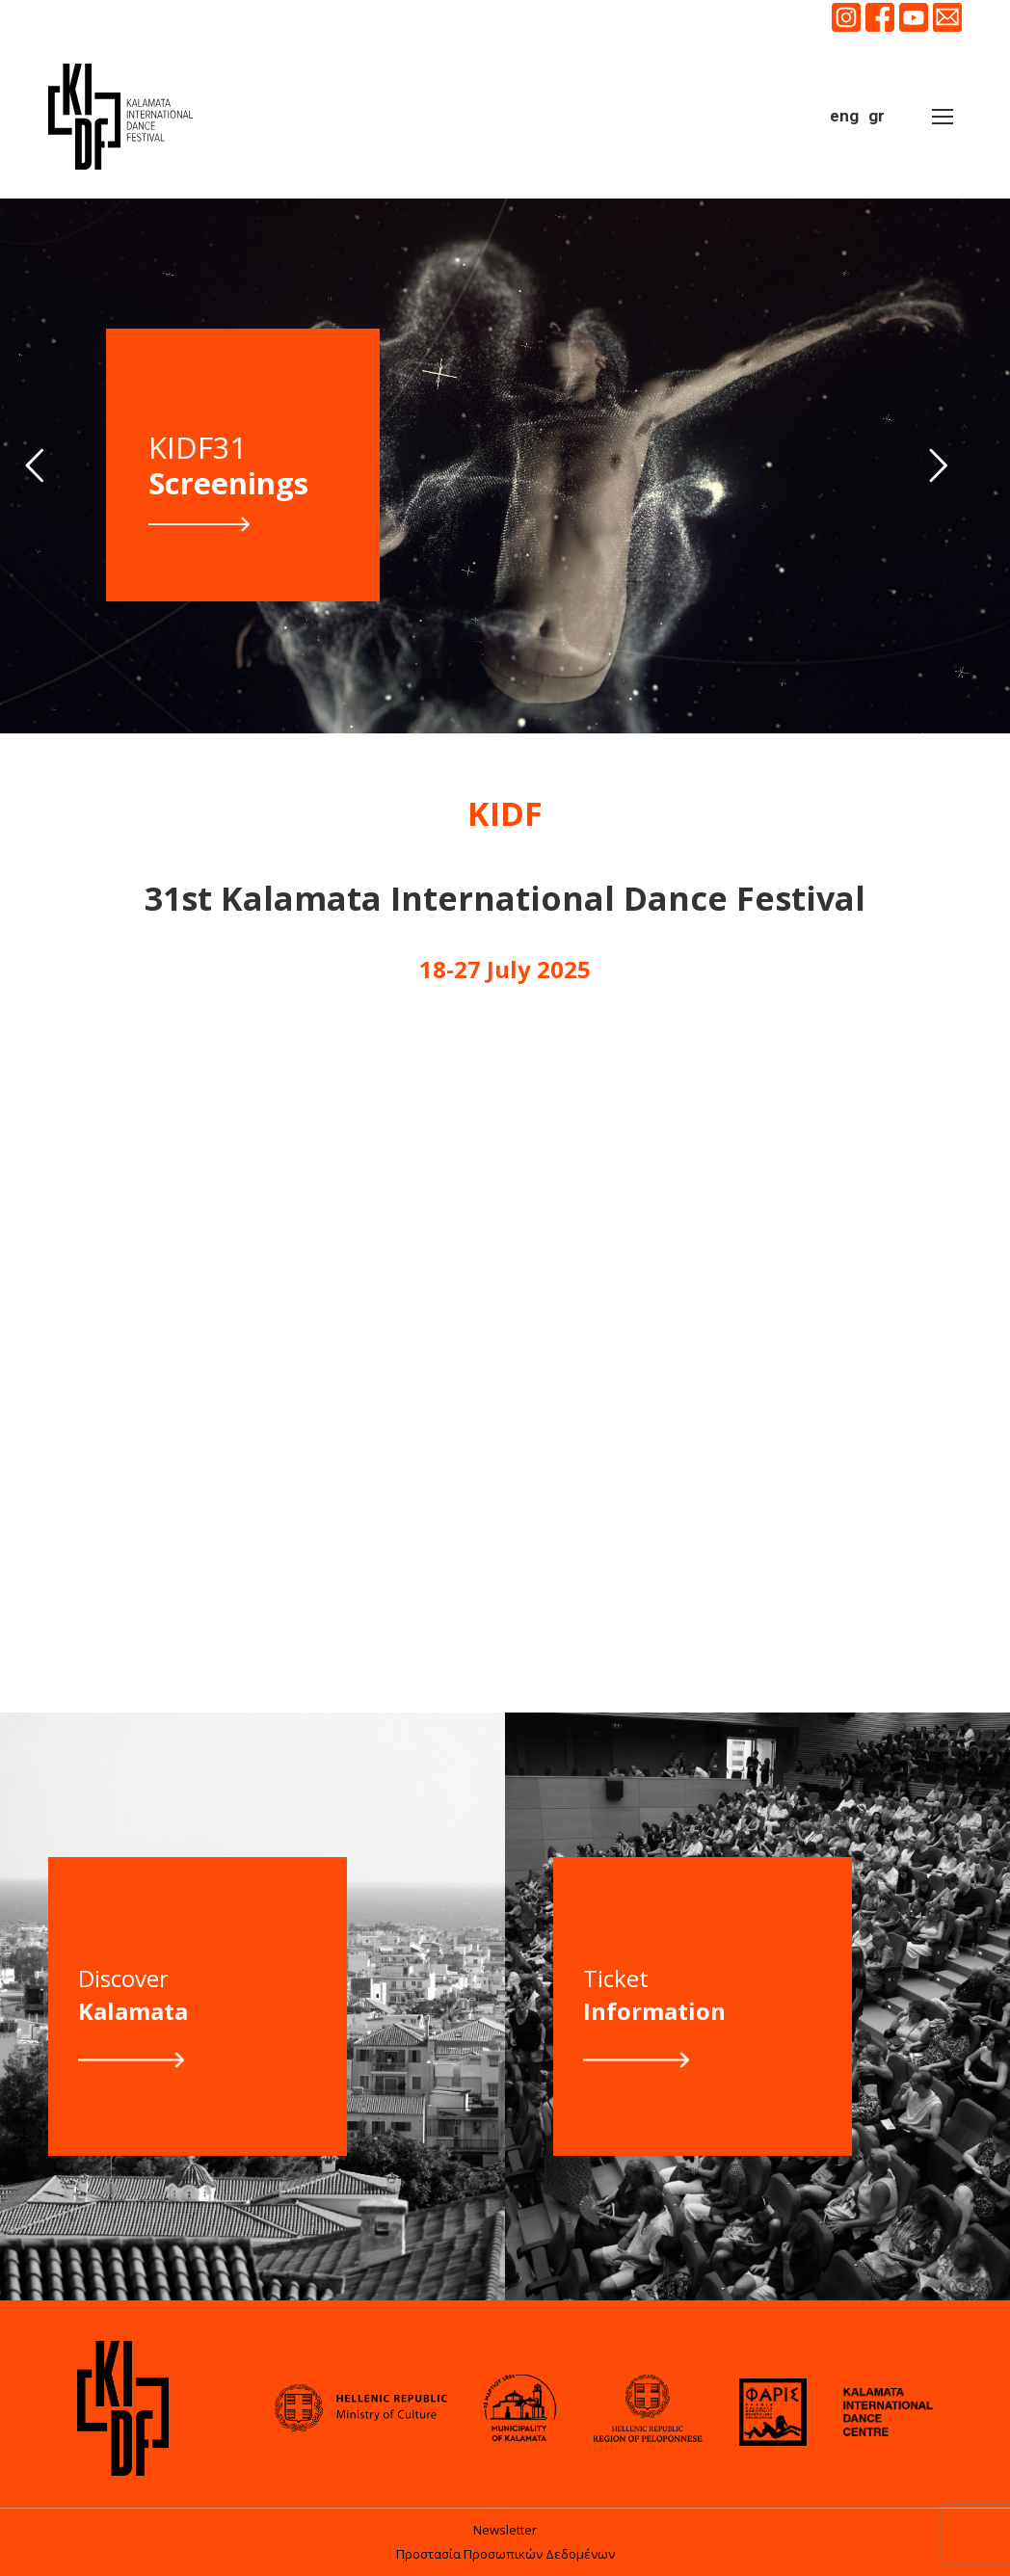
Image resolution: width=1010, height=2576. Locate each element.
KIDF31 (228, 465)
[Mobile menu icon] (942, 116)
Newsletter (505, 2529)
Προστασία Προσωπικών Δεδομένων (505, 2554)
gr (876, 115)
